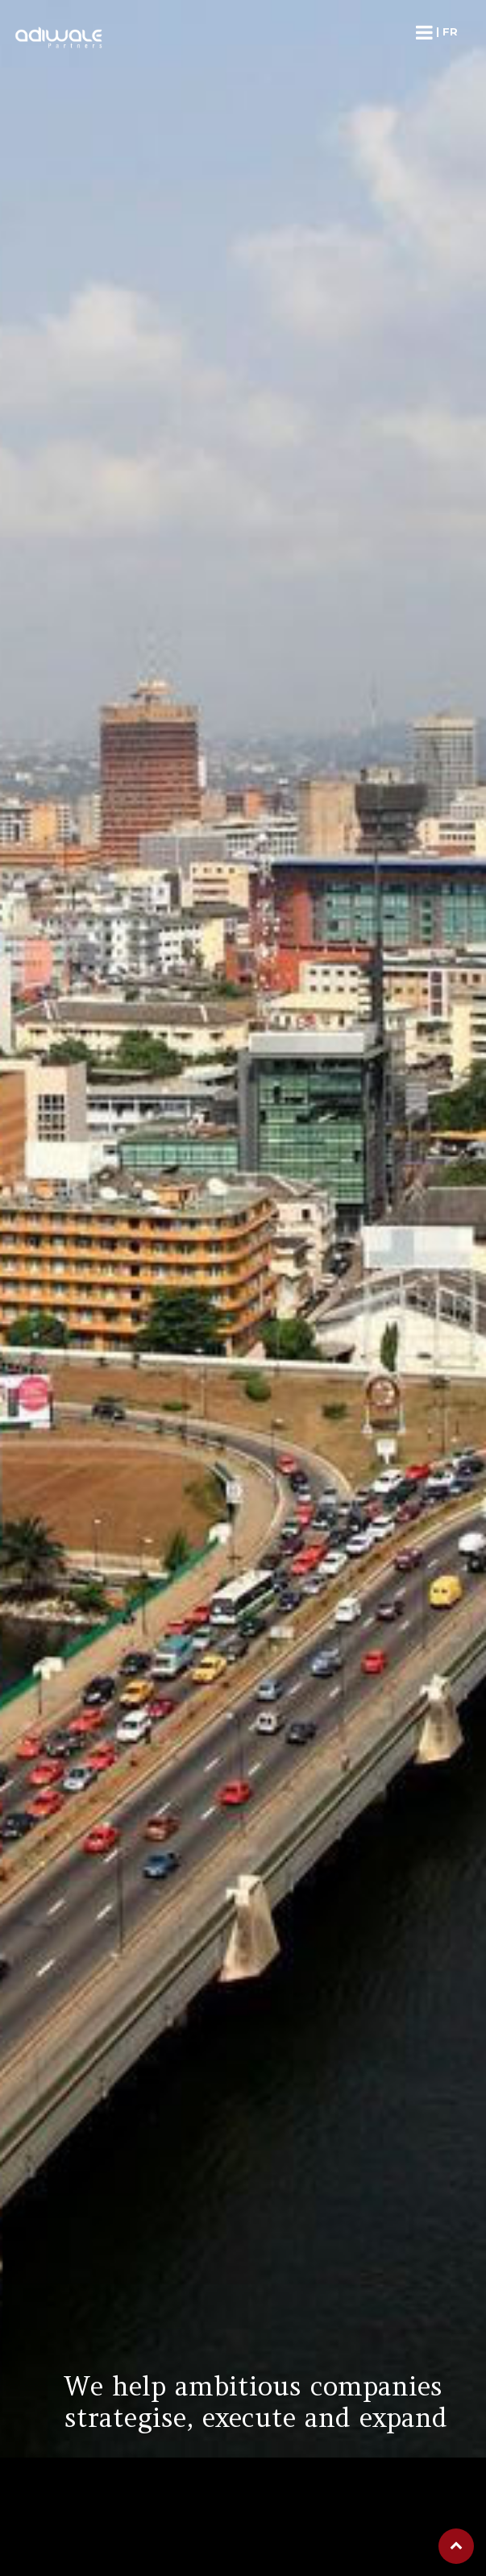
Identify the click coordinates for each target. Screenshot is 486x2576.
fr (450, 31)
